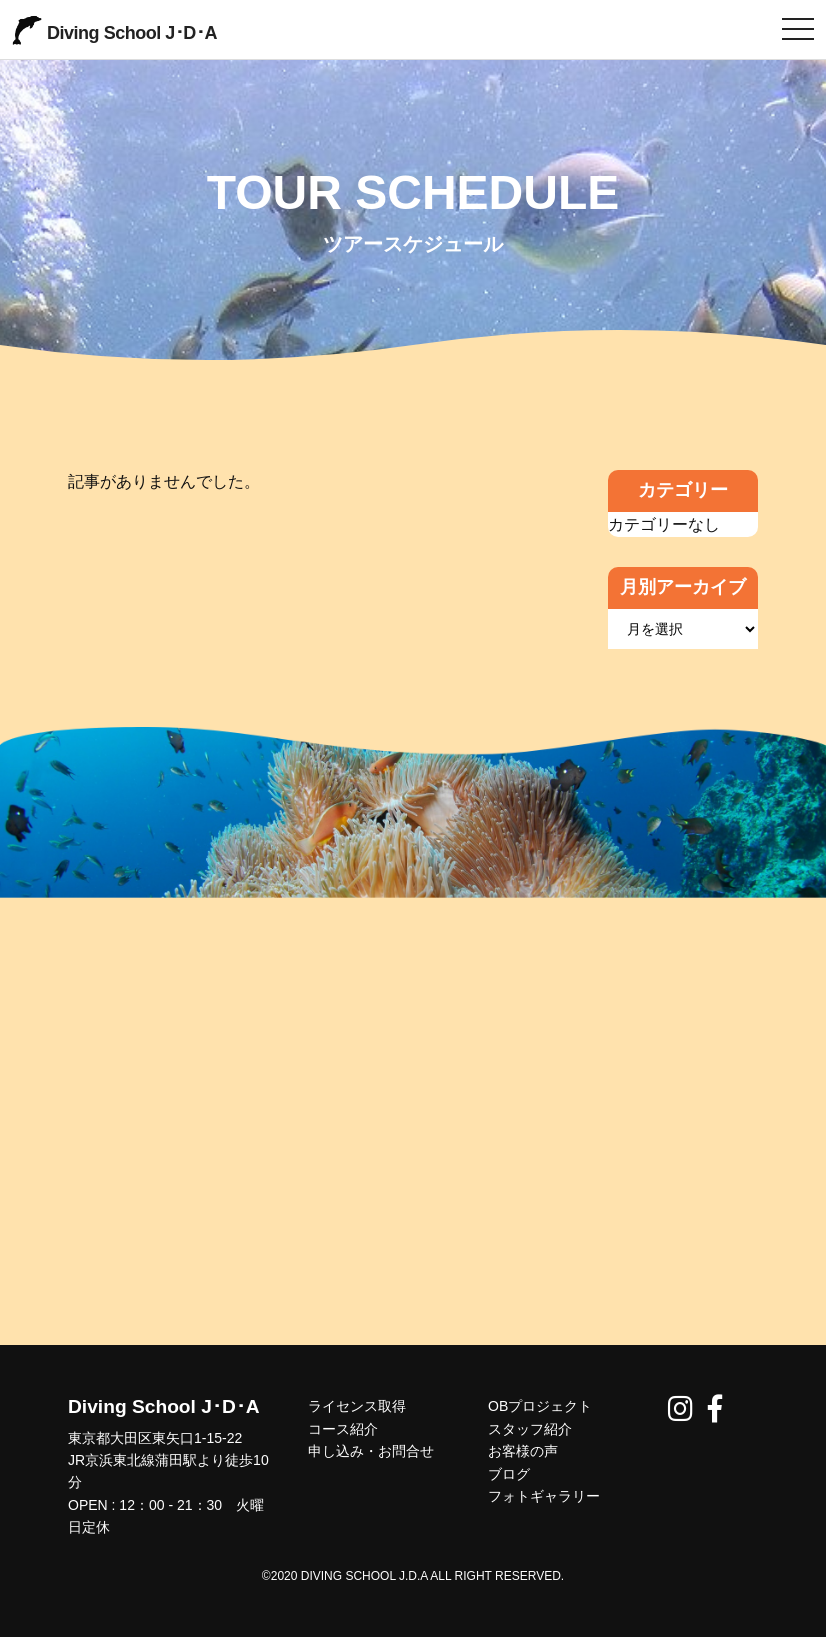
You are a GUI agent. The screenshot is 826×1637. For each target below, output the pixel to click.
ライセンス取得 (357, 1406)
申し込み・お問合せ (371, 1451)
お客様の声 (523, 1451)
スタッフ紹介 (530, 1429)
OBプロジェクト (540, 1406)
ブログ (509, 1474)
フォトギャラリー (544, 1496)
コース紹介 (343, 1429)
